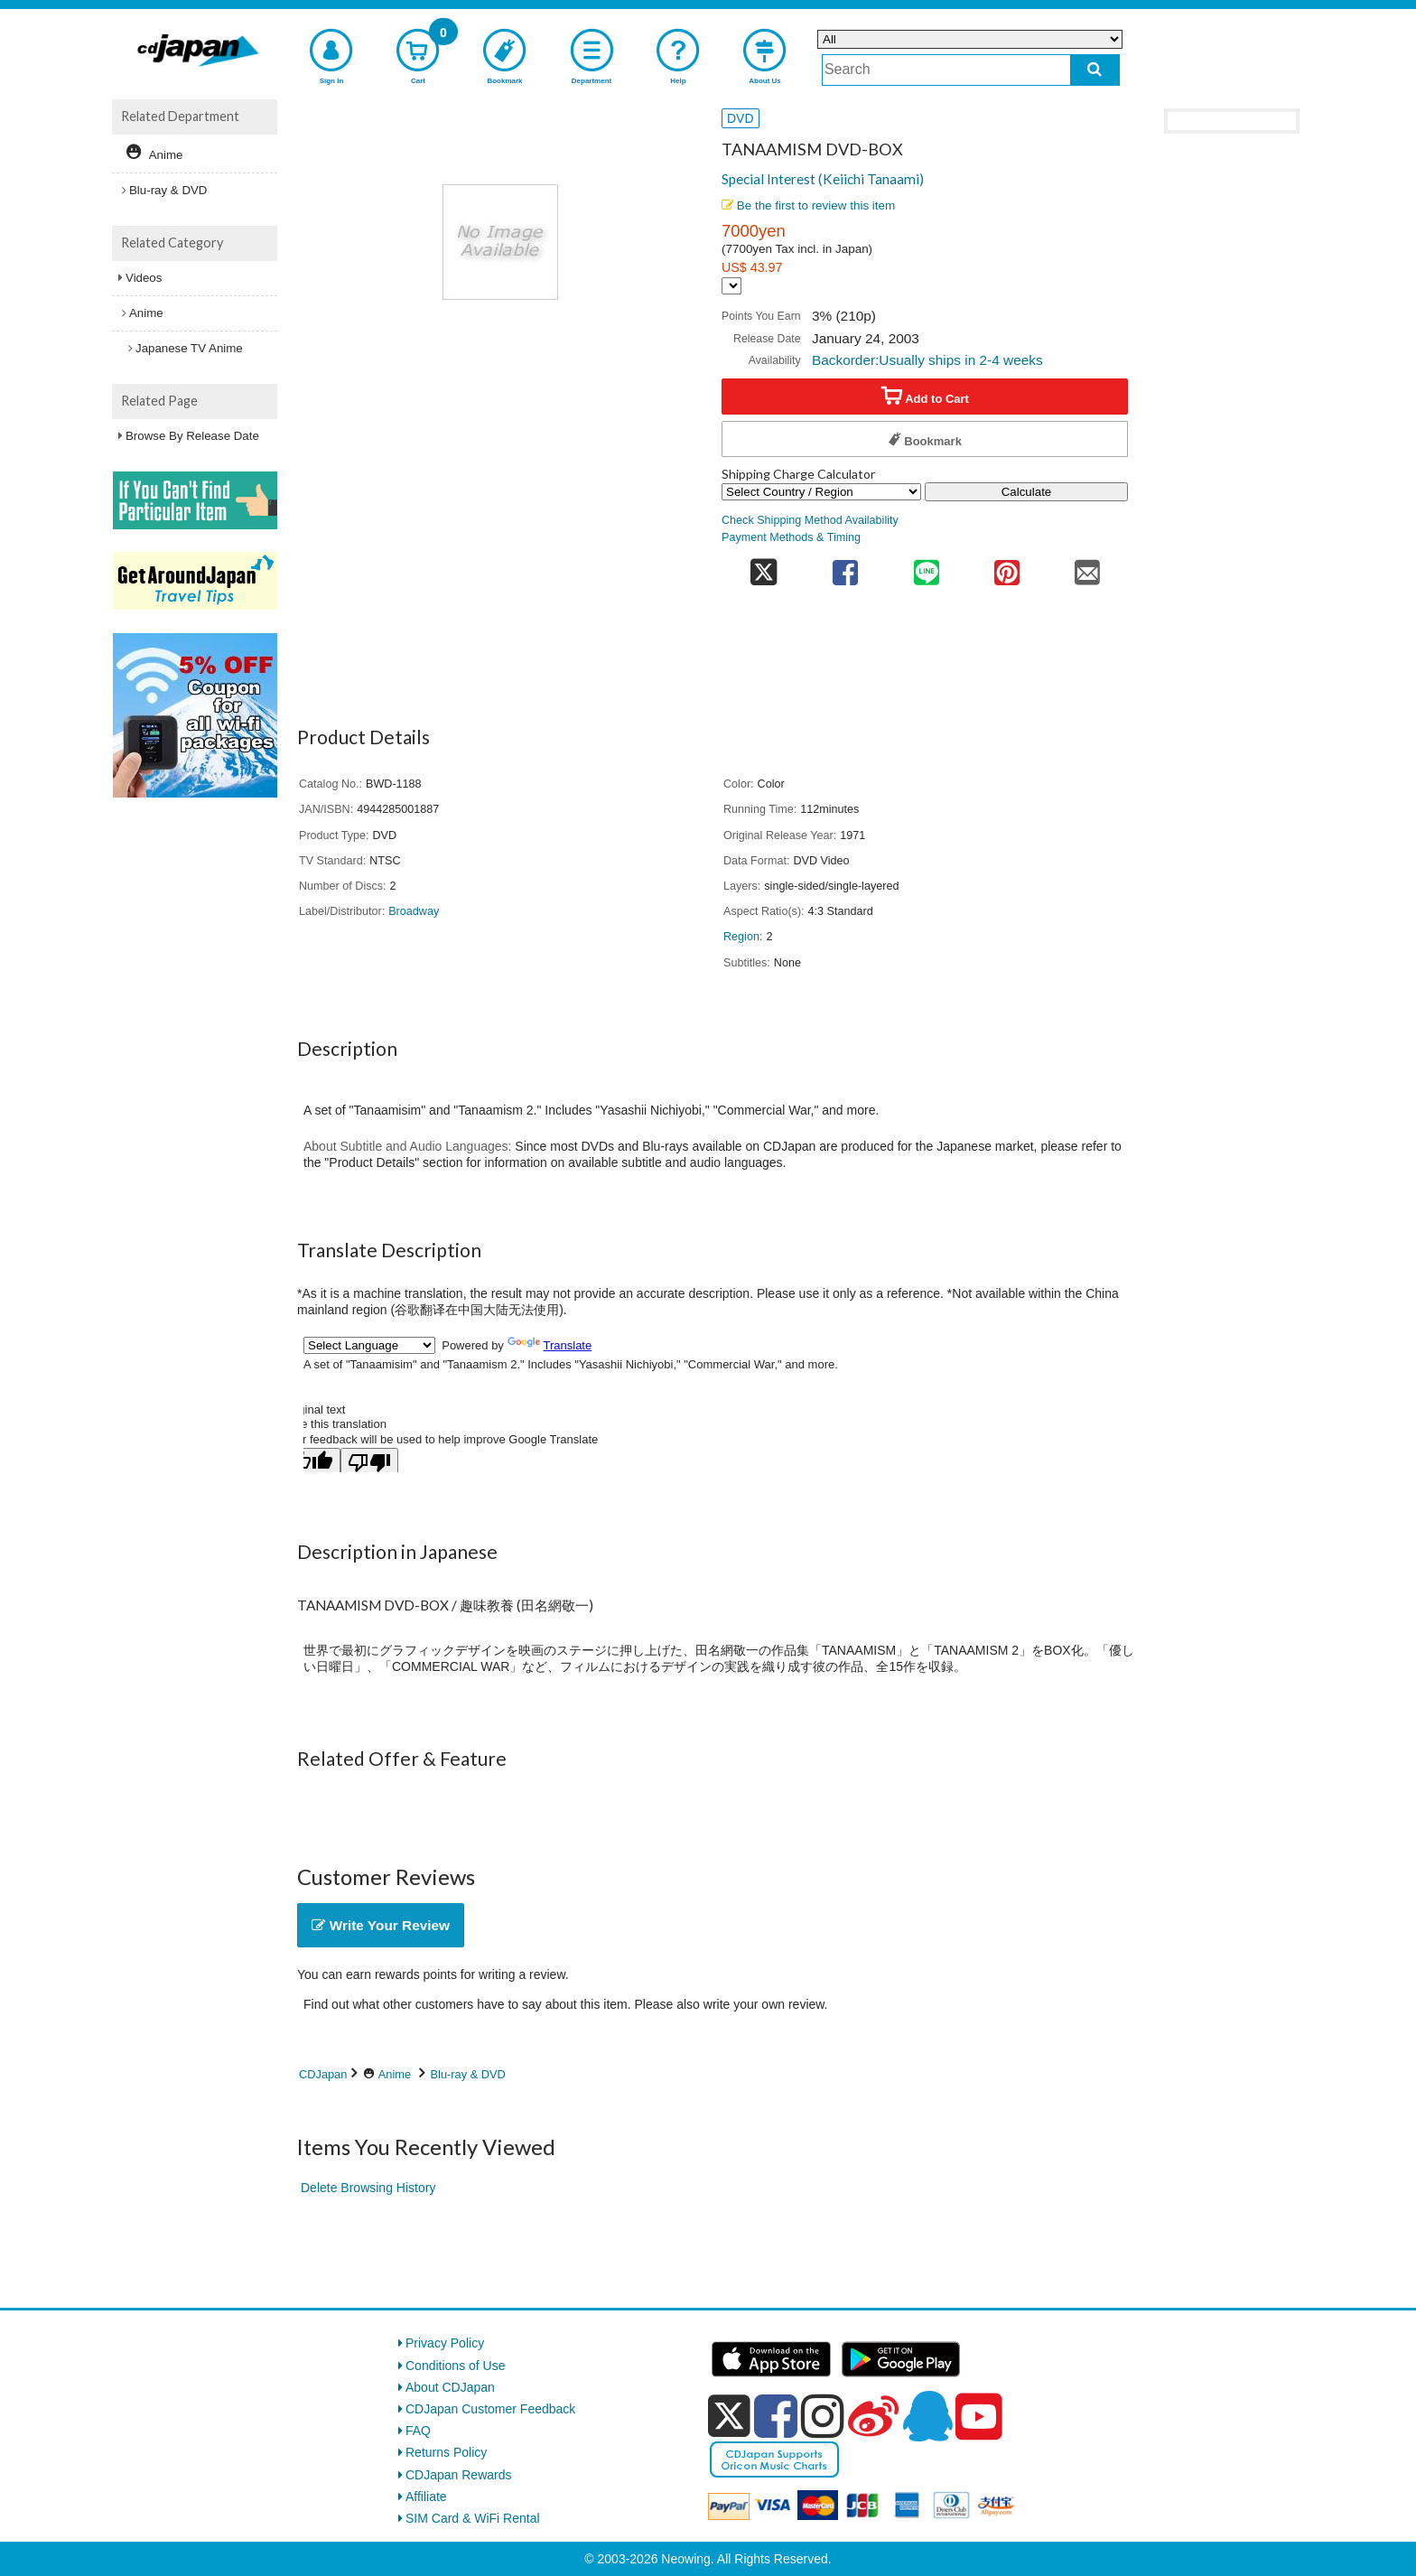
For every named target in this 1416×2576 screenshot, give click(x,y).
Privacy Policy (444, 2343)
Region (741, 936)
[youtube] (978, 2417)
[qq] (927, 2416)
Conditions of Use (455, 2365)
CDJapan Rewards (458, 2475)
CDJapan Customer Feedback (490, 2409)
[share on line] (926, 566)
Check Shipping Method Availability (810, 520)
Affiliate (426, 2496)
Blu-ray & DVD (468, 2074)
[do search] (1095, 70)
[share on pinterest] (1006, 566)
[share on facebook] (846, 566)
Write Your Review (381, 1925)
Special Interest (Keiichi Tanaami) (823, 179)
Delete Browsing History (368, 2187)
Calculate (1026, 492)
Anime (394, 2074)
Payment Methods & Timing (791, 537)
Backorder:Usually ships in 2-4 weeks (927, 360)
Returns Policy (446, 2452)
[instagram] (822, 2416)
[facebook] (775, 2416)
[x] (729, 2416)
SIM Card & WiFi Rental (472, 2518)
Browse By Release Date (192, 436)
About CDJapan (450, 2387)
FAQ (418, 2430)
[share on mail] (1088, 566)
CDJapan (323, 2074)
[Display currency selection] (731, 285)
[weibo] (873, 2416)
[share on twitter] (764, 566)
